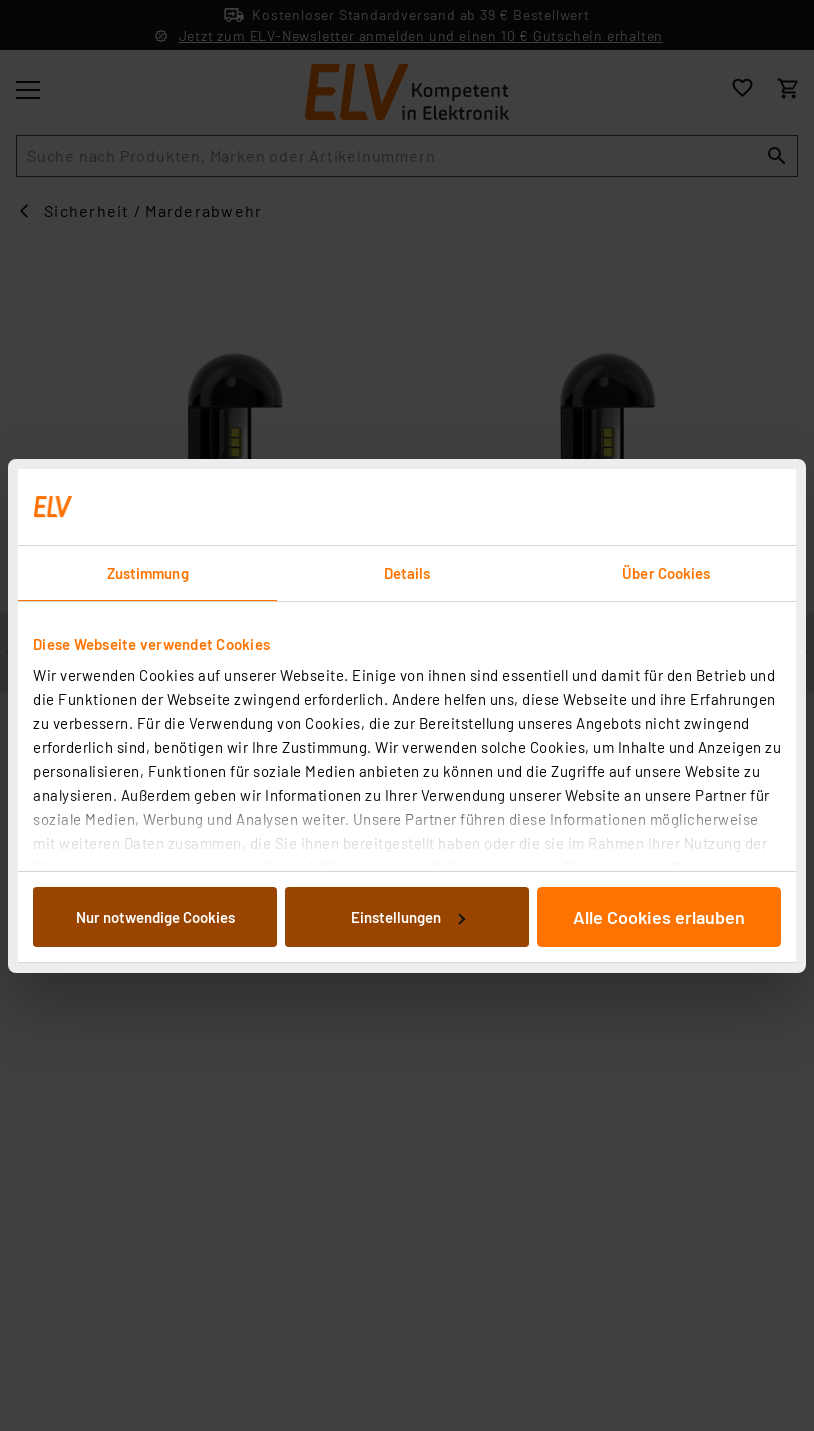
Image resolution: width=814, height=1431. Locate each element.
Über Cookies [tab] (666, 573)
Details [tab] (407, 573)
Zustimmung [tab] (148, 573)
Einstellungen (408, 917)
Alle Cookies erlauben (659, 917)
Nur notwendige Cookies (155, 917)
